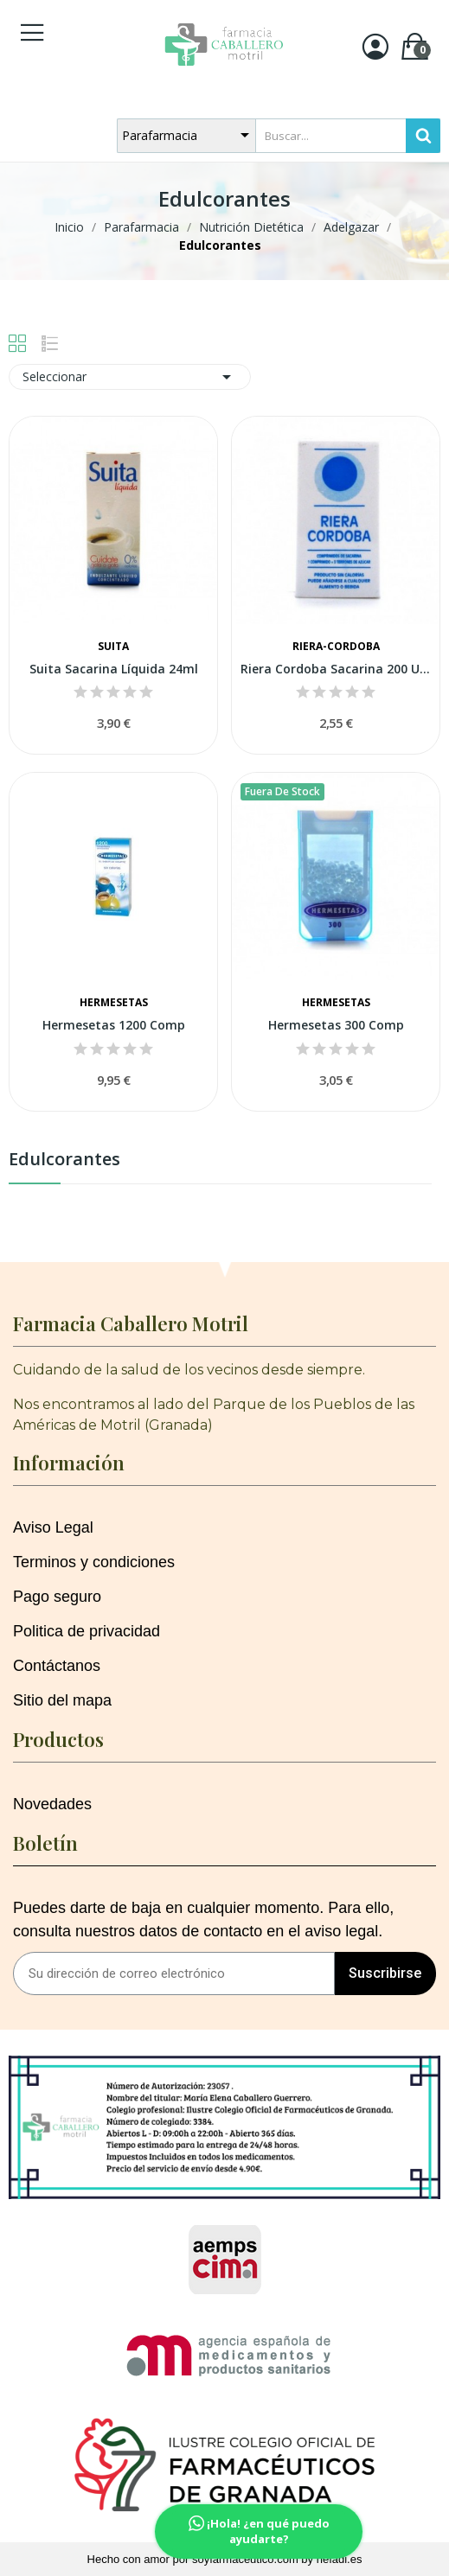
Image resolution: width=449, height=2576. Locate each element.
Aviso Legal (53, 1527)
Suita (113, 646)
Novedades (52, 1804)
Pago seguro (57, 1596)
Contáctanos (56, 1665)
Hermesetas (114, 1003)
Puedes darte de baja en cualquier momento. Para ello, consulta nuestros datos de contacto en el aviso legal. (203, 1919)
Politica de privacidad (86, 1631)
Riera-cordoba (336, 646)
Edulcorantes (64, 1160)
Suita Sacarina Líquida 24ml (113, 668)
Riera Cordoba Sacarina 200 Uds (336, 668)
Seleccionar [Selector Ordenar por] (129, 377)
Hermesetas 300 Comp (336, 1025)
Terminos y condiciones (94, 1562)
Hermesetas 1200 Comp (113, 1025)
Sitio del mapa (62, 1700)
